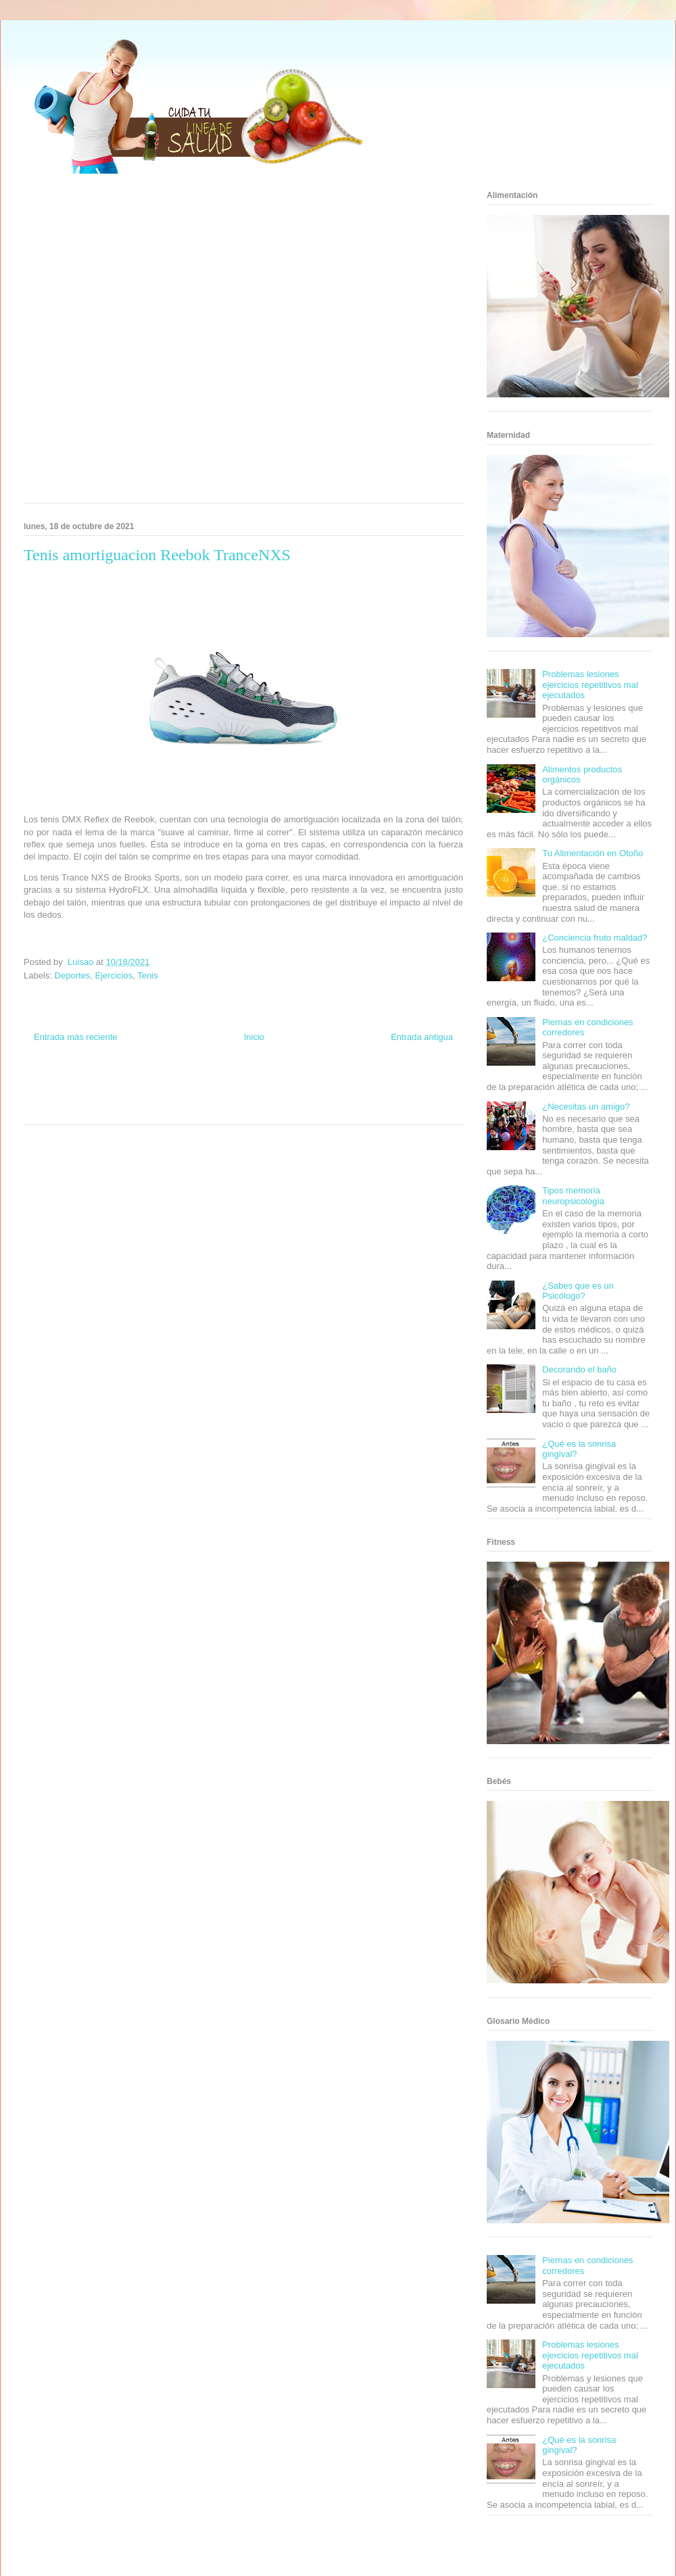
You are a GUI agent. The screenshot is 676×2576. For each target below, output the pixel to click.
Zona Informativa (49, 1083)
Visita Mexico (173, 1108)
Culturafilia (265, 1108)
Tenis (147, 975)
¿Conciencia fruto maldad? (594, 938)
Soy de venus (62, 1096)
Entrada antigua (422, 1037)
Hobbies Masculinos (353, 1083)
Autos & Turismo (292, 1096)
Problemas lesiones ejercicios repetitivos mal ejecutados (590, 684)
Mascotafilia (389, 1096)
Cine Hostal (198, 1096)
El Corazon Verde (220, 1108)
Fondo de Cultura (257, 1083)
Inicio (254, 1037)
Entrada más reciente (76, 1037)
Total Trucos (161, 1096)
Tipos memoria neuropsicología (573, 1195)
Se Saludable (130, 1108)
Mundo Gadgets (242, 1096)
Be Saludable (96, 1083)
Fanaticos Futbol (344, 1096)
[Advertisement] (146, 342)
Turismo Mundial (84, 1108)
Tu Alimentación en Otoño (592, 853)
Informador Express (147, 1083)
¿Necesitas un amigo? (585, 1106)
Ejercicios (114, 975)
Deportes (73, 975)
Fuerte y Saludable (112, 1096)
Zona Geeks (303, 1083)
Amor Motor (300, 1108)
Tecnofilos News (409, 1083)
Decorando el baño (579, 1369)
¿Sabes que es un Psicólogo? (578, 1291)
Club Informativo (203, 1083)
